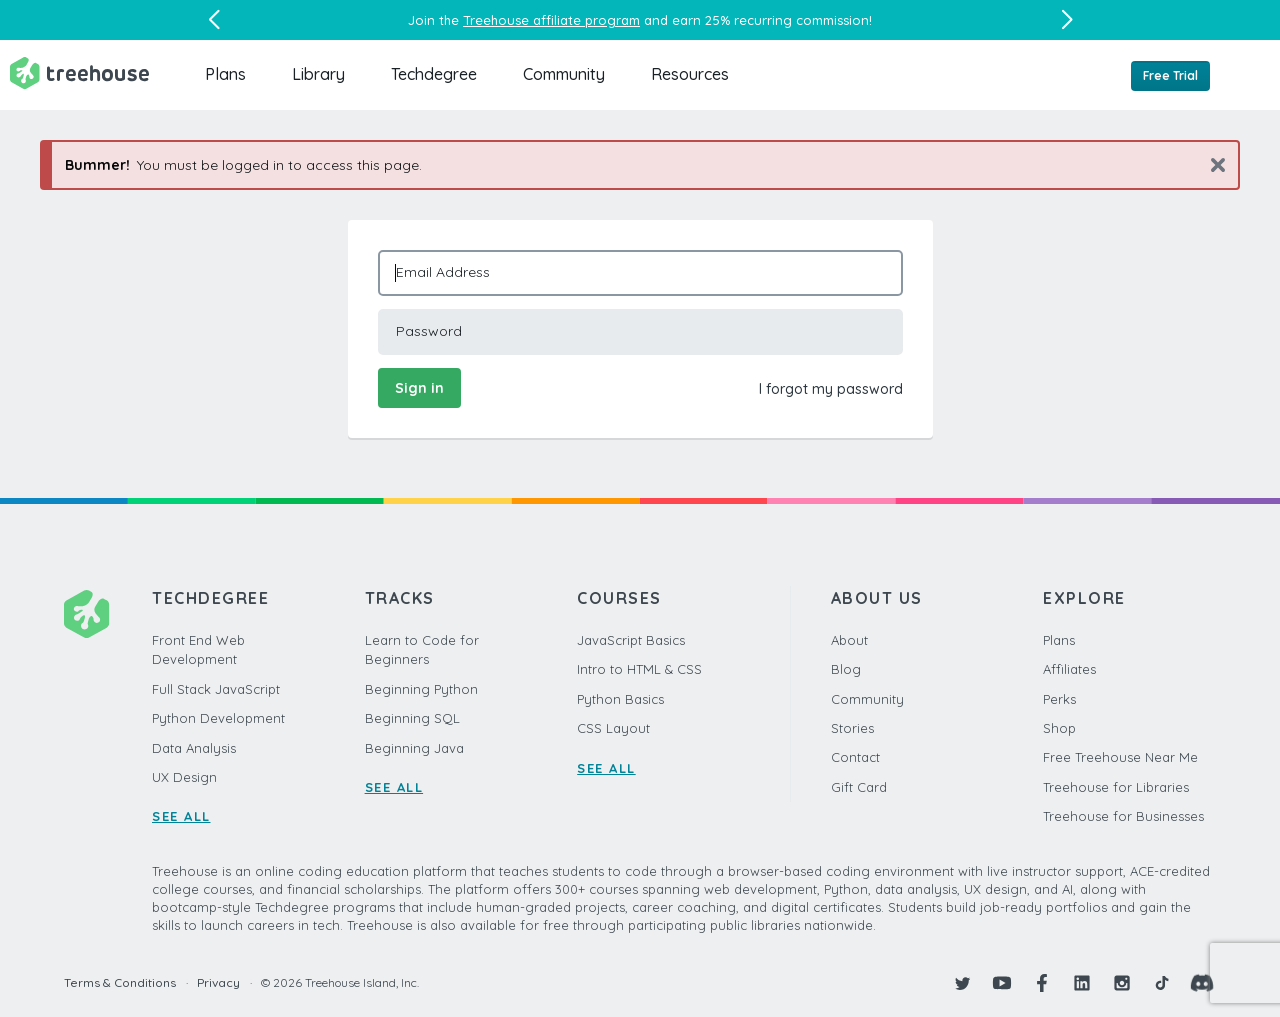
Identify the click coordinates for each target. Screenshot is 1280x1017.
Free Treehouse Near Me (1120, 757)
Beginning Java (414, 748)
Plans (225, 74)
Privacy (218, 982)
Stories (852, 728)
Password (429, 331)
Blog (846, 669)
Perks (1059, 699)
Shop (1059, 728)
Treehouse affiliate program (551, 20)
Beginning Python (421, 689)
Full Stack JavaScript (216, 689)
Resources (690, 74)
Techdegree (434, 74)
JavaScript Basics (631, 640)
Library (318, 74)
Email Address (443, 272)
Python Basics (620, 699)
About (849, 640)
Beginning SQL (412, 718)
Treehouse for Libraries (1116, 787)
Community (564, 74)
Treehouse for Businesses (1123, 816)
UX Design (184, 777)
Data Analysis (194, 748)
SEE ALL (181, 816)
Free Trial (1170, 75)
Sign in (419, 388)
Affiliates (1069, 669)
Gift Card (859, 787)
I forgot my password (831, 389)
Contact (855, 757)
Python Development (218, 718)
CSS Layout (613, 728)
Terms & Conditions (120, 982)
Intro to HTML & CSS (639, 669)
